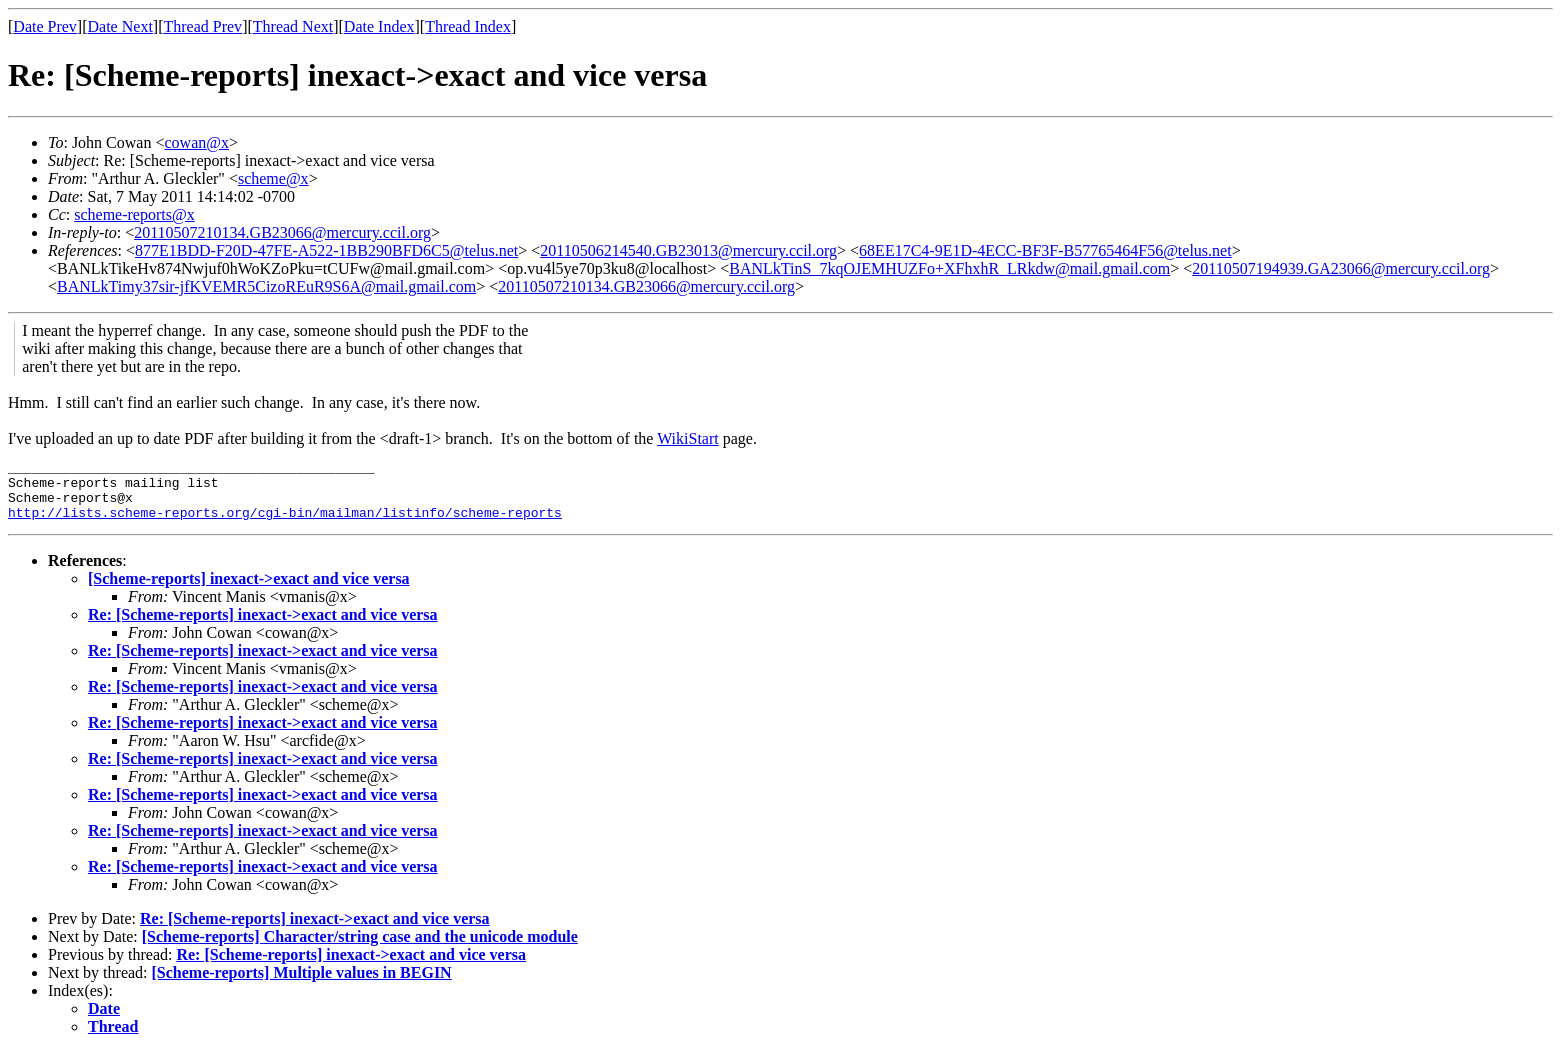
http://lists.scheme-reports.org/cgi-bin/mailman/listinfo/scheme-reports (285, 524)
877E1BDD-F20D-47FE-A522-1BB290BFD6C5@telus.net (326, 250)
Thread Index (468, 26)
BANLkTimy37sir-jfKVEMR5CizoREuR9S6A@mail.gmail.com (266, 286)
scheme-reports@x (134, 214)
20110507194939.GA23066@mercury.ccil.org (1341, 268)
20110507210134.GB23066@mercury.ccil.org (282, 232)
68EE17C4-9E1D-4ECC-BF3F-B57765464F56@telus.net (1045, 250)
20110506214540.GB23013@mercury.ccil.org (688, 250)
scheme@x (273, 178)
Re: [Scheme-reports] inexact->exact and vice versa (263, 626)
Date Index (379, 26)
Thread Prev (202, 26)
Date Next (120, 26)
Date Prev (45, 26)
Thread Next (293, 26)
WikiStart (688, 438)
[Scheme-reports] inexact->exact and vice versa (249, 590)
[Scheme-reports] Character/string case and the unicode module (360, 948)
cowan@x (196, 142)
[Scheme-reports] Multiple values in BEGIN (302, 984)
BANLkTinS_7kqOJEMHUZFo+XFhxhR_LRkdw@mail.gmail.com (949, 268)
